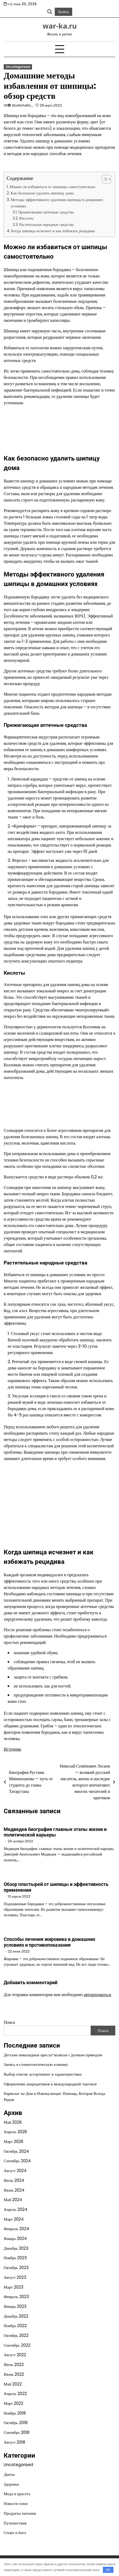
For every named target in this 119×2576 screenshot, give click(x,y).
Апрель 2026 (15, 2132)
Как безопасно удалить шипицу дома (42, 193)
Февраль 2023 (16, 2296)
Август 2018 (14, 2442)
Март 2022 (13, 2403)
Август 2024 (15, 2170)
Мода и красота (17, 2493)
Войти (63, 12)
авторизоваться (97, 1995)
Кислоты (26, 218)
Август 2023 (15, 2277)
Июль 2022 (14, 2364)
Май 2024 (13, 2199)
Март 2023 (13, 2287)
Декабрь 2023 (16, 2248)
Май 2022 (13, 2384)
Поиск (9, 2022)
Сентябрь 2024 (17, 2161)
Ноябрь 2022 (15, 2325)
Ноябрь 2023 (15, 2258)
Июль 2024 (14, 2180)
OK (108, 2569)
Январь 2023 (15, 2306)
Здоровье (11, 2484)
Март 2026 (13, 2141)
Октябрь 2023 (16, 2267)
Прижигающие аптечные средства (46, 212)
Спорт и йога (15, 2532)
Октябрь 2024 (16, 2151)
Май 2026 (13, 2122)
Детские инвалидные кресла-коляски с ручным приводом (53, 2055)
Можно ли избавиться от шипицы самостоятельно (52, 186)
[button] (104, 179)
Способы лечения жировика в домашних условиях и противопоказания (49, 1942)
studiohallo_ (22, 105)
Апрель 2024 (15, 2209)
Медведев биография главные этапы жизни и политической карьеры (55, 1832)
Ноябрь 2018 (15, 2413)
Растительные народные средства (46, 224)
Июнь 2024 (14, 2190)
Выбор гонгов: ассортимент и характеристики (42, 2074)
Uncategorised (18, 67)
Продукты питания (20, 2513)
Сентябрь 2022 (17, 2345)
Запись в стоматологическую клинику (36, 2064)
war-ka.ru (60, 26)
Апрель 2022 (15, 2393)
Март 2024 (14, 2219)
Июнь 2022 (14, 2374)
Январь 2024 (15, 2238)
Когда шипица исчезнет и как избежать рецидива (53, 231)
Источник (12, 1749)
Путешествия (15, 2523)
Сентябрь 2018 (16, 2432)
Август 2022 (15, 2355)
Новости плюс (16, 2503)
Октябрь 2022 (16, 2335)
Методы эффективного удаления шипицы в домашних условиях (57, 203)
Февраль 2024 (16, 2228)
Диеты (9, 2474)
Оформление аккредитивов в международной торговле (50, 2084)
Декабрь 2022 (16, 2316)
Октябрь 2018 (16, 2422)
